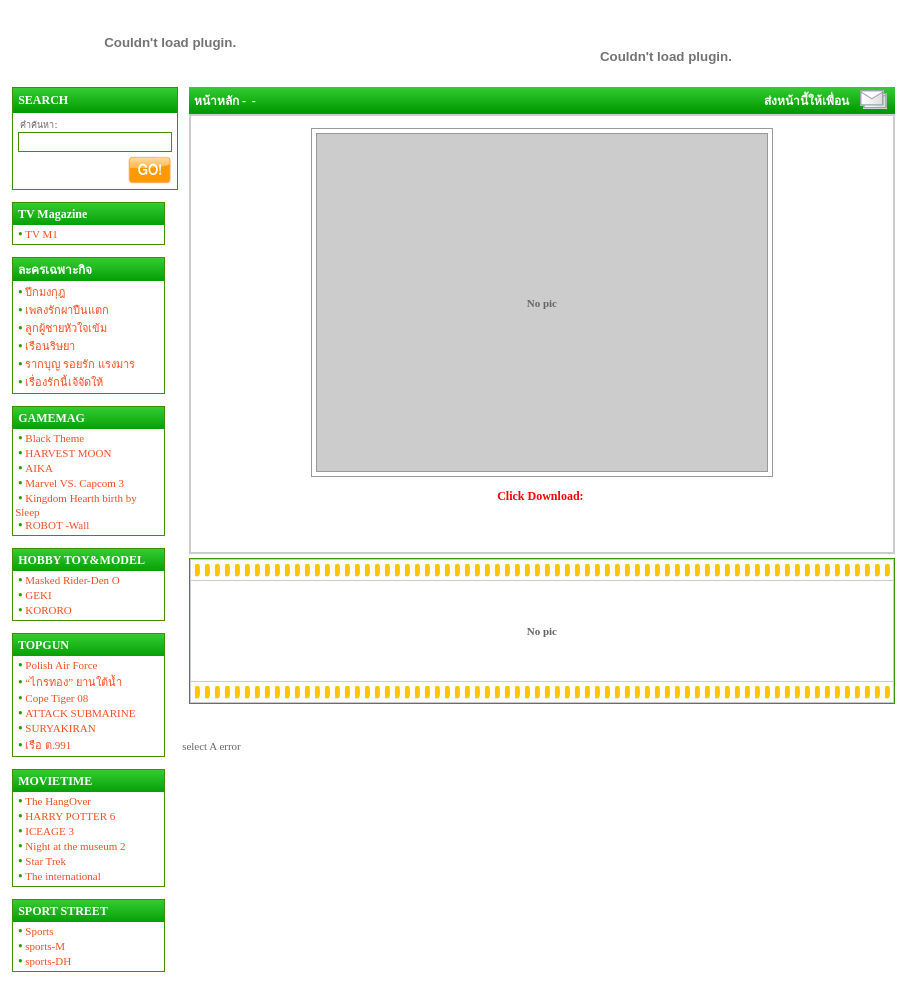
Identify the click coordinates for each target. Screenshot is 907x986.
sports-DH (43, 961)
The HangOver (53, 801)
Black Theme (49, 438)
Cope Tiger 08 (51, 698)
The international (58, 876)
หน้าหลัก (216, 101)
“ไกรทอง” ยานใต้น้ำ (68, 682)
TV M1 (36, 234)
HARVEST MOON (63, 453)
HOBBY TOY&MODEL (80, 560)
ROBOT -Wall (52, 525)
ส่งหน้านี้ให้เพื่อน (806, 101)
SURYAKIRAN (55, 728)
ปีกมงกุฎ (40, 292)
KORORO (43, 610)
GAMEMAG (50, 418)
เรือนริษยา (45, 346)
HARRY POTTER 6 (65, 816)
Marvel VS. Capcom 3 (69, 483)
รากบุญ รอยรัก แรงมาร (75, 364)
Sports (34, 931)
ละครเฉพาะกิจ (53, 270)
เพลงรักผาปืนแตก (62, 310)
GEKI (33, 595)
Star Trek (40, 861)
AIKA (34, 468)
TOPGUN (42, 645)
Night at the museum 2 (70, 846)
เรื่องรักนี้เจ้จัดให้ (59, 382)
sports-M (40, 946)
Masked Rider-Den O (67, 580)
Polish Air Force (56, 665)
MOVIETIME (53, 781)
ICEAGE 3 (44, 831)
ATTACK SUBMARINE (75, 713)
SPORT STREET (61, 911)
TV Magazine (51, 214)
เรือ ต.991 (43, 745)
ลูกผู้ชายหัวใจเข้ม (61, 328)
